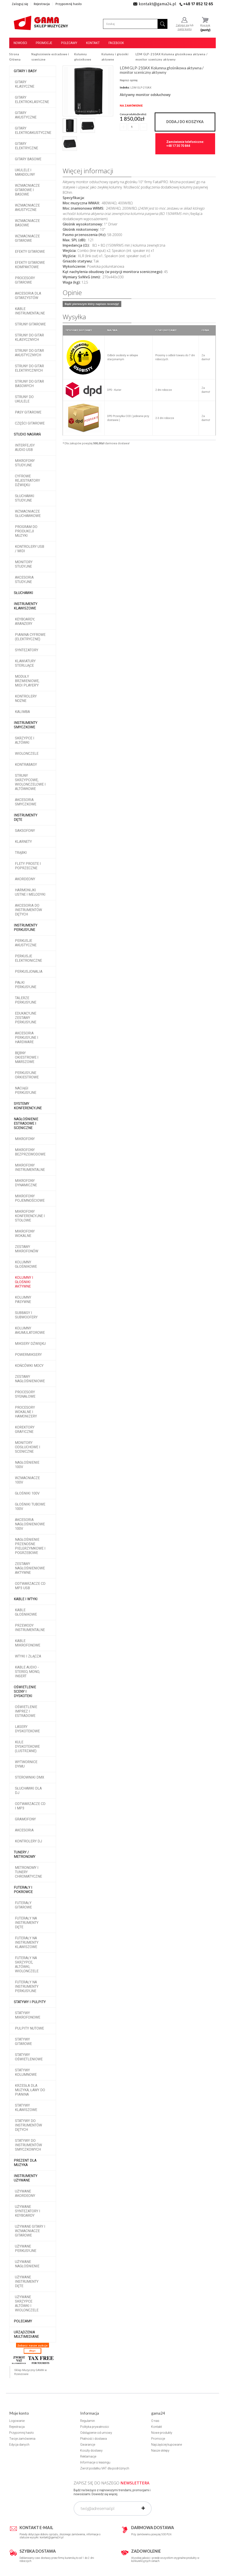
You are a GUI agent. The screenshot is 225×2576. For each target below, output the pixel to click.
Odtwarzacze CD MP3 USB (30, 1585)
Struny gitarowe (30, 324)
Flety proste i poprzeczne (28, 866)
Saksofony (25, 831)
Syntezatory (26, 650)
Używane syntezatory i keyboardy (27, 2211)
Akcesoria (24, 1830)
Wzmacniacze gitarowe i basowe (27, 189)
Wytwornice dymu (26, 1764)
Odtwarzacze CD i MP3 (30, 1806)
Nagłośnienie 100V (27, 1464)
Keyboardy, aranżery (25, 621)
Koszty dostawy (91, 2450)
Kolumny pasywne (23, 1299)
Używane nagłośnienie (27, 2264)
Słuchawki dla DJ (28, 1790)
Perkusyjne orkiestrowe (27, 1075)
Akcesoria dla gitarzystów (28, 295)
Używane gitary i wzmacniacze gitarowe (30, 2230)
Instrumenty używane (25, 2178)
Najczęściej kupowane (166, 2444)
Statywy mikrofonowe (27, 2015)
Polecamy (69, 43)
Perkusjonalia (28, 971)
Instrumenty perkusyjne (25, 927)
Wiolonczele (26, 753)
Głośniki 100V (27, 1493)
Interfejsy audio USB (25, 447)
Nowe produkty (161, 2432)
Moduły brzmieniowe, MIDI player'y (27, 680)
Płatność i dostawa (93, 2438)
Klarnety (23, 842)
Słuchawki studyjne (24, 498)
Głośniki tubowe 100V (30, 1506)
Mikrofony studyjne (25, 463)
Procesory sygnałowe (25, 1394)
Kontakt (93, 43)
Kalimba (22, 712)
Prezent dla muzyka (25, 2162)
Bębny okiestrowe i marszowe (26, 1057)
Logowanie (17, 2421)
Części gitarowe (30, 423)
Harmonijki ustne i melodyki (30, 892)
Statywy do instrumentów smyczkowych (28, 2145)
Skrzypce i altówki (24, 740)
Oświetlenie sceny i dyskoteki (25, 1691)
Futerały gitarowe (23, 1905)
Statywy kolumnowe (26, 2072)
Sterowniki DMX (29, 1777)
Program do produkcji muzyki (26, 531)
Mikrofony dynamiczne (26, 1183)
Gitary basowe (28, 159)
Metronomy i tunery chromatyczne (28, 1872)
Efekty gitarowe (30, 251)
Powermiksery (28, 1355)
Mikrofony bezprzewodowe (30, 1152)
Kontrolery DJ (28, 1841)
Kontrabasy (26, 764)
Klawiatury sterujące (25, 663)
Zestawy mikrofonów (26, 1249)
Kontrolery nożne (26, 698)
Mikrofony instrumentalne (30, 1167)
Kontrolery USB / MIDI (29, 548)
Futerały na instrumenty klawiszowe (26, 1942)
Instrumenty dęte (25, 817)
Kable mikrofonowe (27, 1643)
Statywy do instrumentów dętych (28, 2125)
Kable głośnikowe (26, 1612)
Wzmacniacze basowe (27, 223)
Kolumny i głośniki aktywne (24, 1281)
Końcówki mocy (29, 1366)
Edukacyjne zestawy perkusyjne (25, 1017)
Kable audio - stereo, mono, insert (27, 1671)
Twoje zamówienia (22, 2438)
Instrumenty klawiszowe (25, 606)
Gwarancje (87, 2444)
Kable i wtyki (26, 1599)
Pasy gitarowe (28, 412)
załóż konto (185, 29)
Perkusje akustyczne (25, 943)
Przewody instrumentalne (30, 1627)
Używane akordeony (25, 2193)
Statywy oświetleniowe (29, 2057)
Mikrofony (25, 1139)
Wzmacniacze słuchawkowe (28, 513)
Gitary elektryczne (26, 146)
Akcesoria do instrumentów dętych (28, 909)
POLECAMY (23, 2321)
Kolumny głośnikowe (26, 1264)
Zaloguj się (20, 4)
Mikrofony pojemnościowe (30, 1198)
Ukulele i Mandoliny (25, 172)
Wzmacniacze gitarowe (27, 238)
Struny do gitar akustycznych (29, 353)
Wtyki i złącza (28, 1656)
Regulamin (87, 2421)
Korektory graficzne (24, 1429)
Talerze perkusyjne (25, 1000)
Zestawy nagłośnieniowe (30, 1379)
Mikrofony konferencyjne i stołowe (30, 1215)
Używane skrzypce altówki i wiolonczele (26, 2303)
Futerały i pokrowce (23, 1889)
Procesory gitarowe (25, 280)
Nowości (20, 43)
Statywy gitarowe (23, 2041)
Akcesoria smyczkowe (25, 802)
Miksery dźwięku (30, 1344)
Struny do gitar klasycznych (29, 337)
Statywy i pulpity (30, 2002)
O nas (155, 2421)
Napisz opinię (129, 80)
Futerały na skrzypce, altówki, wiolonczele (26, 1964)
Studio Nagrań (27, 434)
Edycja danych (19, 2444)
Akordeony (25, 879)
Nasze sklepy (160, 2450)
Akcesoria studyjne (24, 579)
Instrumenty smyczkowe (25, 725)
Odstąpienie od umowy (96, 2432)
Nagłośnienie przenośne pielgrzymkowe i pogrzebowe (30, 1546)
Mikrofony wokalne (25, 1233)
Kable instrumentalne (30, 311)
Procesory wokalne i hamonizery (26, 1411)
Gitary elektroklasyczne (32, 99)
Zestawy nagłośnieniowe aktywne (30, 1568)
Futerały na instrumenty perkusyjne (26, 1986)
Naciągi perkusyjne (25, 1090)
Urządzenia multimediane (26, 2334)
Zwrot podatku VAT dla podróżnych (104, 2468)
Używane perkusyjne (25, 2248)
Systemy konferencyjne (28, 1106)
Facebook (116, 43)
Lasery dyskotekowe (27, 1729)
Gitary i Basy (25, 71)
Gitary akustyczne (25, 115)
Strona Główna (15, 56)
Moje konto (19, 2413)
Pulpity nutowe (29, 2028)
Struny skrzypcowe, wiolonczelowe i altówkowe (30, 782)
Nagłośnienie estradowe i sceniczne (26, 1123)
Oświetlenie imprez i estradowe (26, 1711)
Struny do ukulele (24, 399)
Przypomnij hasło (68, 4)
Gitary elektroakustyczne (33, 130)
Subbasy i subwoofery (26, 1315)
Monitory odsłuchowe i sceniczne (27, 1447)
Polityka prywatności (94, 2426)
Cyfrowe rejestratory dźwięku (27, 480)
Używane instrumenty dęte (26, 2281)
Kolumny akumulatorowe (30, 1330)
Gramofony (25, 1819)
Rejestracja (42, 4)
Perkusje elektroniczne (28, 958)
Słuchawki (23, 593)
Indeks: (125, 87)
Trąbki (21, 853)
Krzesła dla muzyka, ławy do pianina (30, 2089)
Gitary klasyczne (24, 84)
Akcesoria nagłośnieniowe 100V (30, 1524)
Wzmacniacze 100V (27, 1480)
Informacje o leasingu (95, 2462)
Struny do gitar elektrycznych (29, 368)
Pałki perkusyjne (25, 984)
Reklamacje (88, 2456)
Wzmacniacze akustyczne (27, 207)
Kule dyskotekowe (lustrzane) (27, 1746)
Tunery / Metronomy (24, 1854)
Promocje (44, 43)
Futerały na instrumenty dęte (26, 1922)
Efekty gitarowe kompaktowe (30, 264)
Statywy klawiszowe (26, 2107)
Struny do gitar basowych (29, 383)
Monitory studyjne (24, 564)
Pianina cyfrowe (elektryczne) (30, 637)
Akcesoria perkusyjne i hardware (26, 1037)
